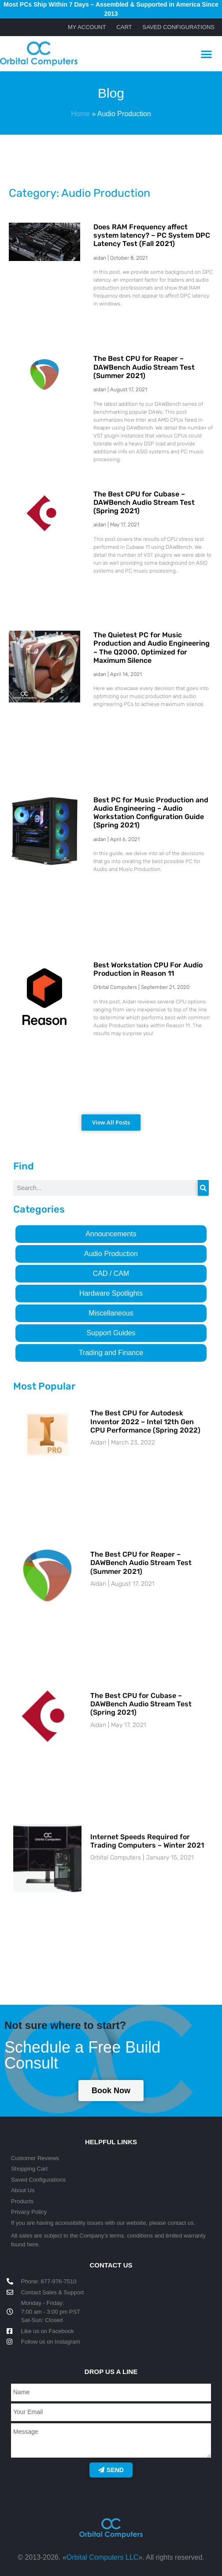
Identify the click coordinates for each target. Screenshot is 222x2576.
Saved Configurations (179, 27)
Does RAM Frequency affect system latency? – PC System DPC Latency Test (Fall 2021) (151, 235)
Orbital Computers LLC (103, 2557)
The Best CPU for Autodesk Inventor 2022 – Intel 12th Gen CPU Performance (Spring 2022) (145, 1421)
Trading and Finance (111, 1352)
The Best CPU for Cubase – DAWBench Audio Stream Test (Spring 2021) (144, 502)
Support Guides (110, 1333)
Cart (124, 27)
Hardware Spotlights (111, 1293)
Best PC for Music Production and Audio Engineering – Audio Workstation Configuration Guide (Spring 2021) (150, 813)
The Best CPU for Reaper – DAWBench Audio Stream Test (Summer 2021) (144, 366)
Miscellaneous (111, 1313)
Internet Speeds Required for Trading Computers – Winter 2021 (147, 1841)
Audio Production (111, 1253)
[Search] (203, 1188)
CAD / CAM (111, 1273)
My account (87, 27)
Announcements (111, 1234)
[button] (206, 54)
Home (80, 114)
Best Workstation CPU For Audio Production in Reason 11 (148, 969)
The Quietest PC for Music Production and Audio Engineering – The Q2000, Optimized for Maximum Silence (151, 648)
